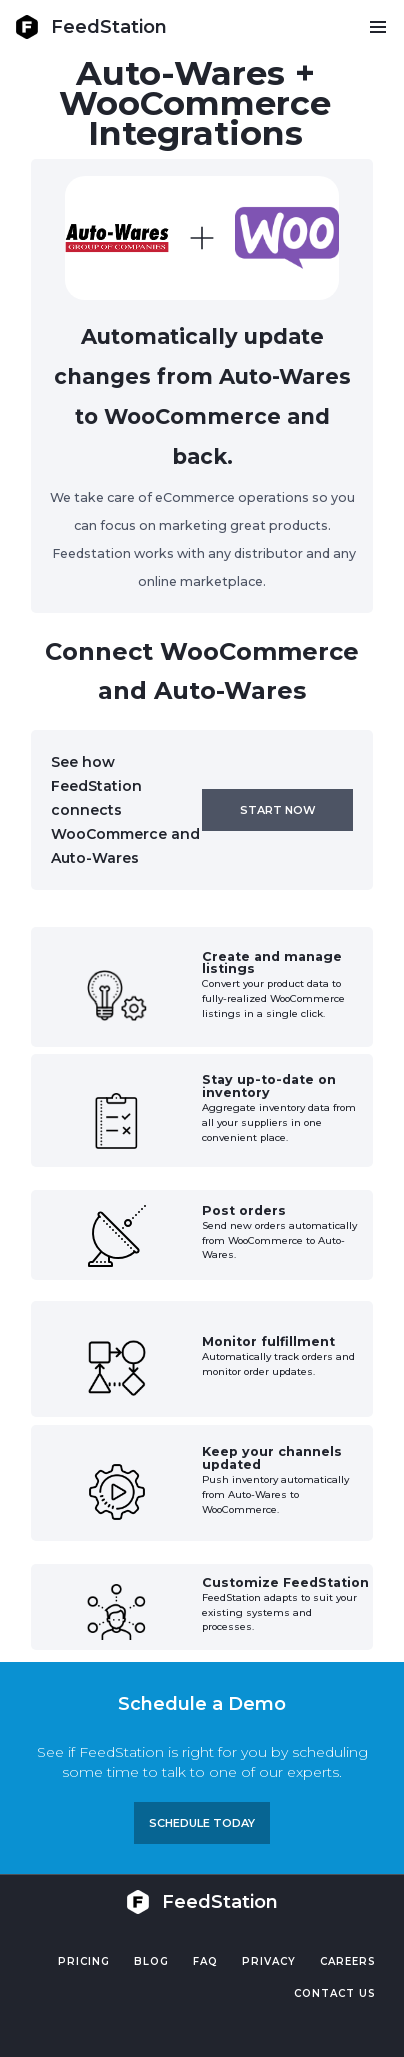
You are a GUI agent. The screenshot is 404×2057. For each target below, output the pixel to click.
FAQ (205, 1961)
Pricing (84, 1961)
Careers (348, 1961)
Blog (151, 1961)
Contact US (335, 1993)
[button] (377, 27)
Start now (278, 810)
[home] (91, 27)
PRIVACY (269, 1961)
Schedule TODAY (202, 1823)
